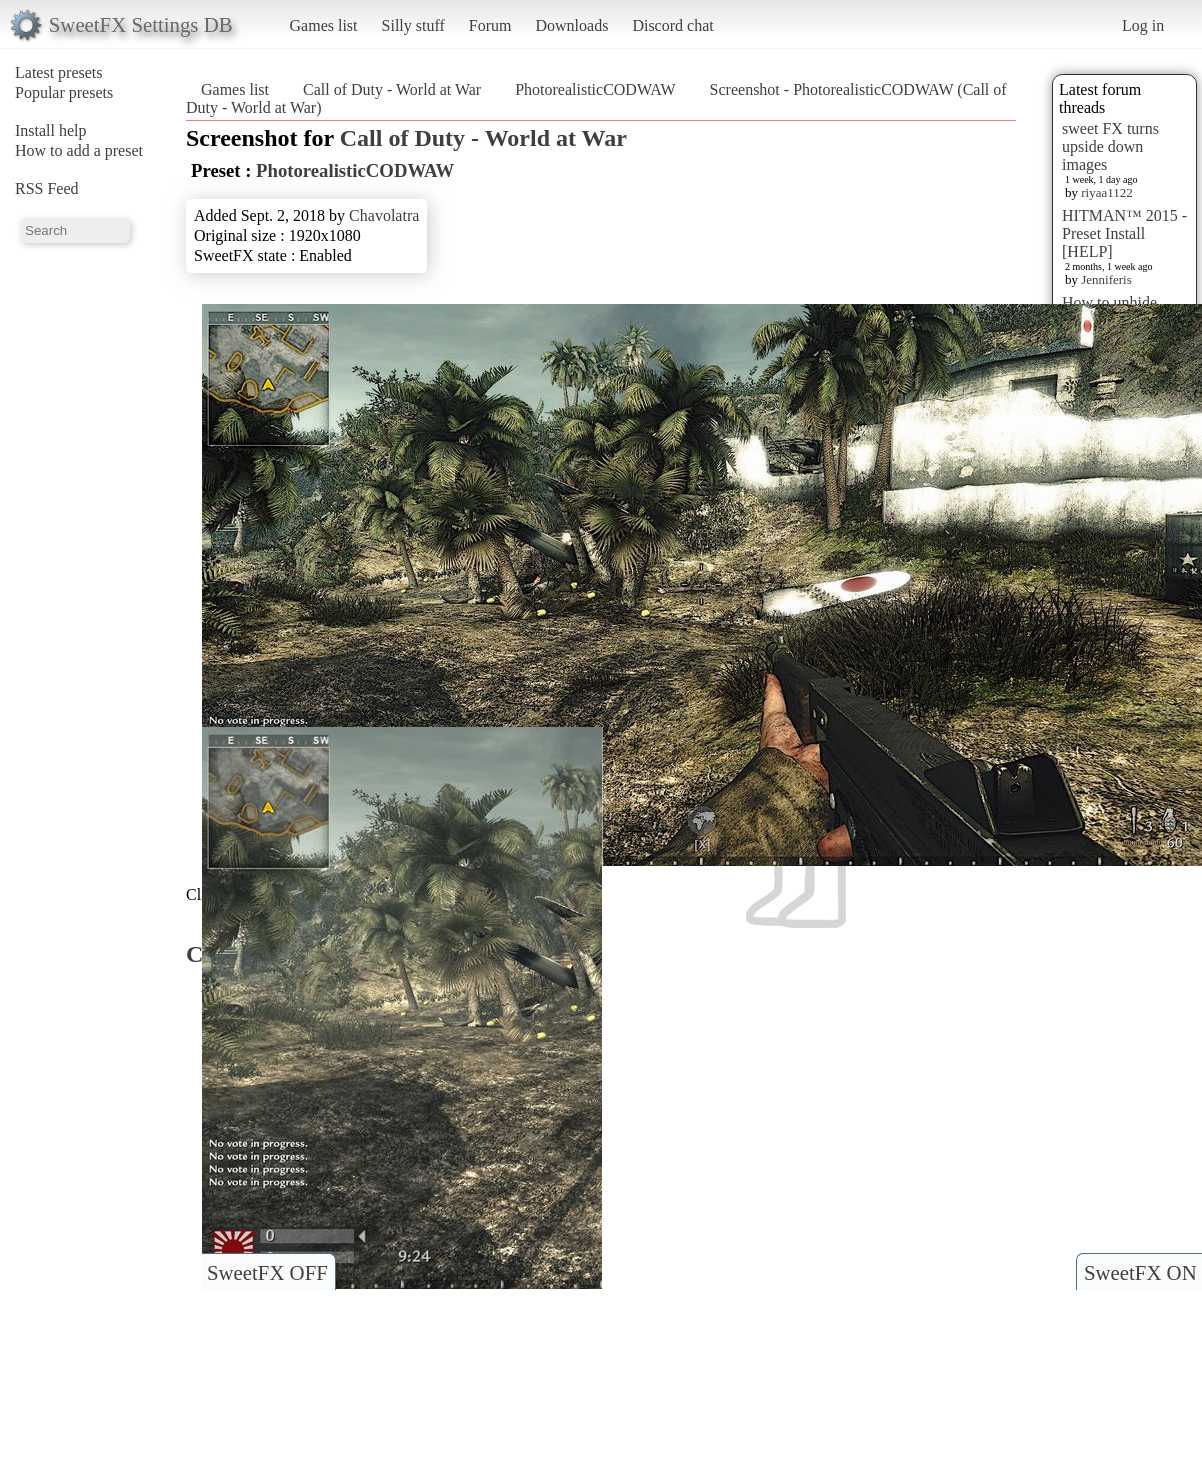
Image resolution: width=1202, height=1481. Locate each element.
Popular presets (64, 92)
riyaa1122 (1107, 192)
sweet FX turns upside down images (1110, 146)
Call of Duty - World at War (392, 89)
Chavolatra (384, 215)
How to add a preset (79, 150)
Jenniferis (1106, 279)
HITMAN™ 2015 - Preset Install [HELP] (1124, 233)
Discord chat (672, 25)
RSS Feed (47, 188)
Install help (51, 130)
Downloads (571, 25)
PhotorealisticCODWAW (595, 89)
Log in (1143, 25)
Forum (490, 25)
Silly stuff (413, 25)
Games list (324, 25)
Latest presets (59, 72)
